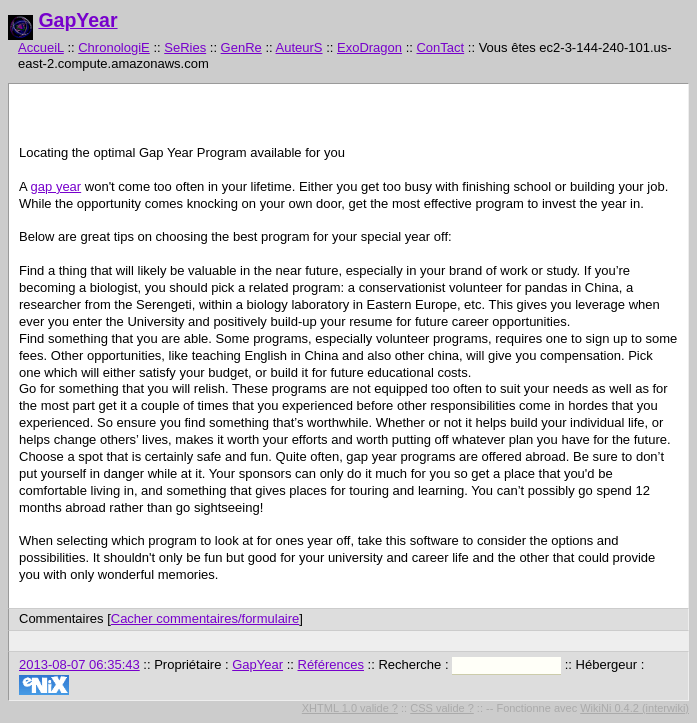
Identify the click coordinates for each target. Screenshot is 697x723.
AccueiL (41, 47)
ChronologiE (114, 47)
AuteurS (299, 47)
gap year (56, 186)
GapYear (77, 20)
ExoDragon (369, 47)
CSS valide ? (442, 708)
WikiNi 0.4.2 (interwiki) (634, 708)
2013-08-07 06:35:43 (79, 664)
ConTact (440, 47)
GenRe (241, 47)
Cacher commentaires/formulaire (205, 618)
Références (331, 664)
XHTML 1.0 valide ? (350, 708)
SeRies (185, 47)
